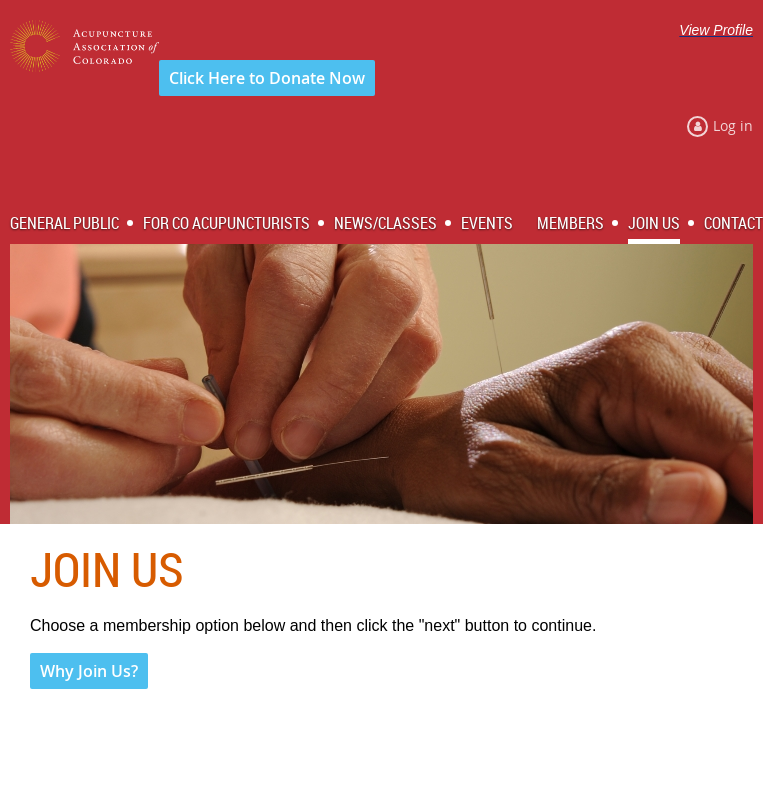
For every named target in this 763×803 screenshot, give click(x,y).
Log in (733, 125)
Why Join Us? (89, 671)
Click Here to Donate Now (267, 78)
